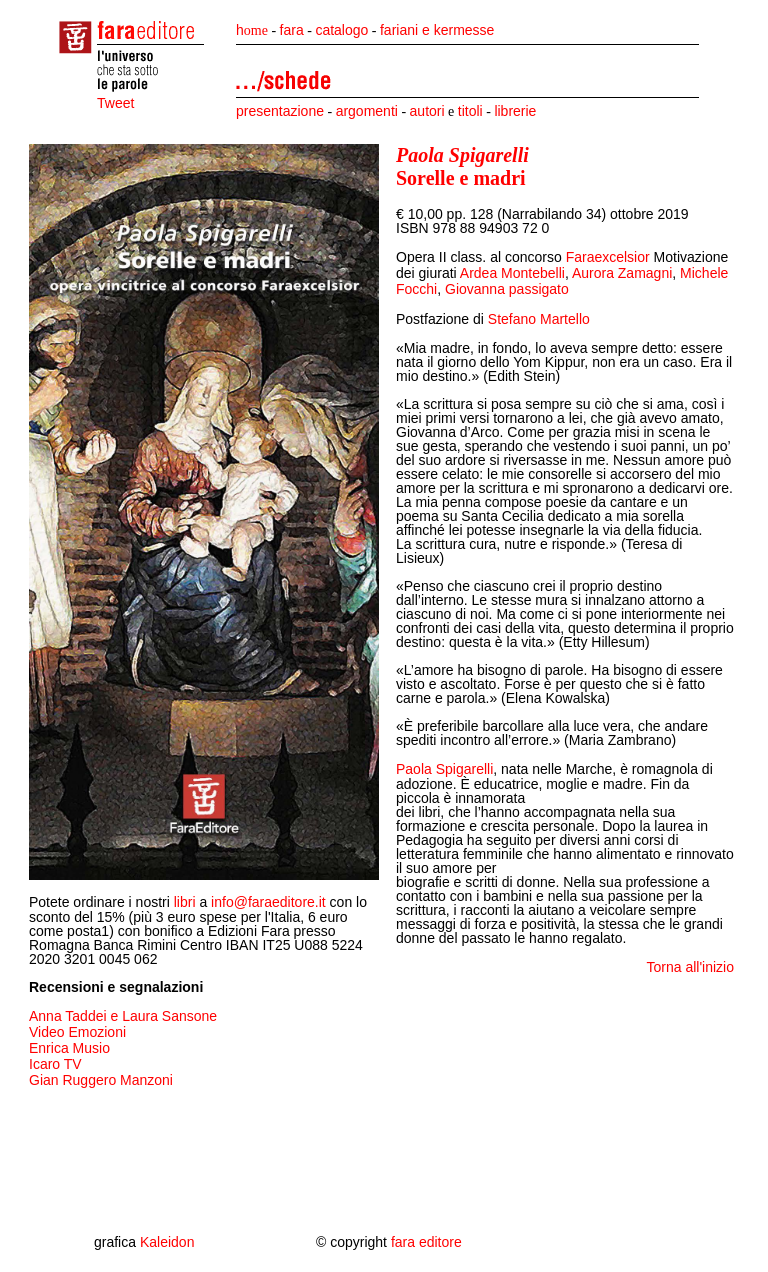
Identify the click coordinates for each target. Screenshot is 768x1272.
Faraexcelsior (610, 257)
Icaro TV (55, 1064)
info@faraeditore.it (268, 902)
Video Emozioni (77, 1032)
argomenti (367, 111)
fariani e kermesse (437, 30)
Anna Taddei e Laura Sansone (123, 1016)
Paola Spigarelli (444, 769)
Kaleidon (167, 1242)
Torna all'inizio (691, 967)
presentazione (280, 111)
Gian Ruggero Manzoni (101, 1080)
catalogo (341, 30)
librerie (515, 111)
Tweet (115, 103)
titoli (470, 111)
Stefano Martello (539, 319)
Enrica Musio (69, 1048)
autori (427, 111)
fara (292, 30)
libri (185, 902)
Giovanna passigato (507, 289)
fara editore (426, 1242)
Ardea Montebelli (512, 273)
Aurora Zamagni (622, 273)
